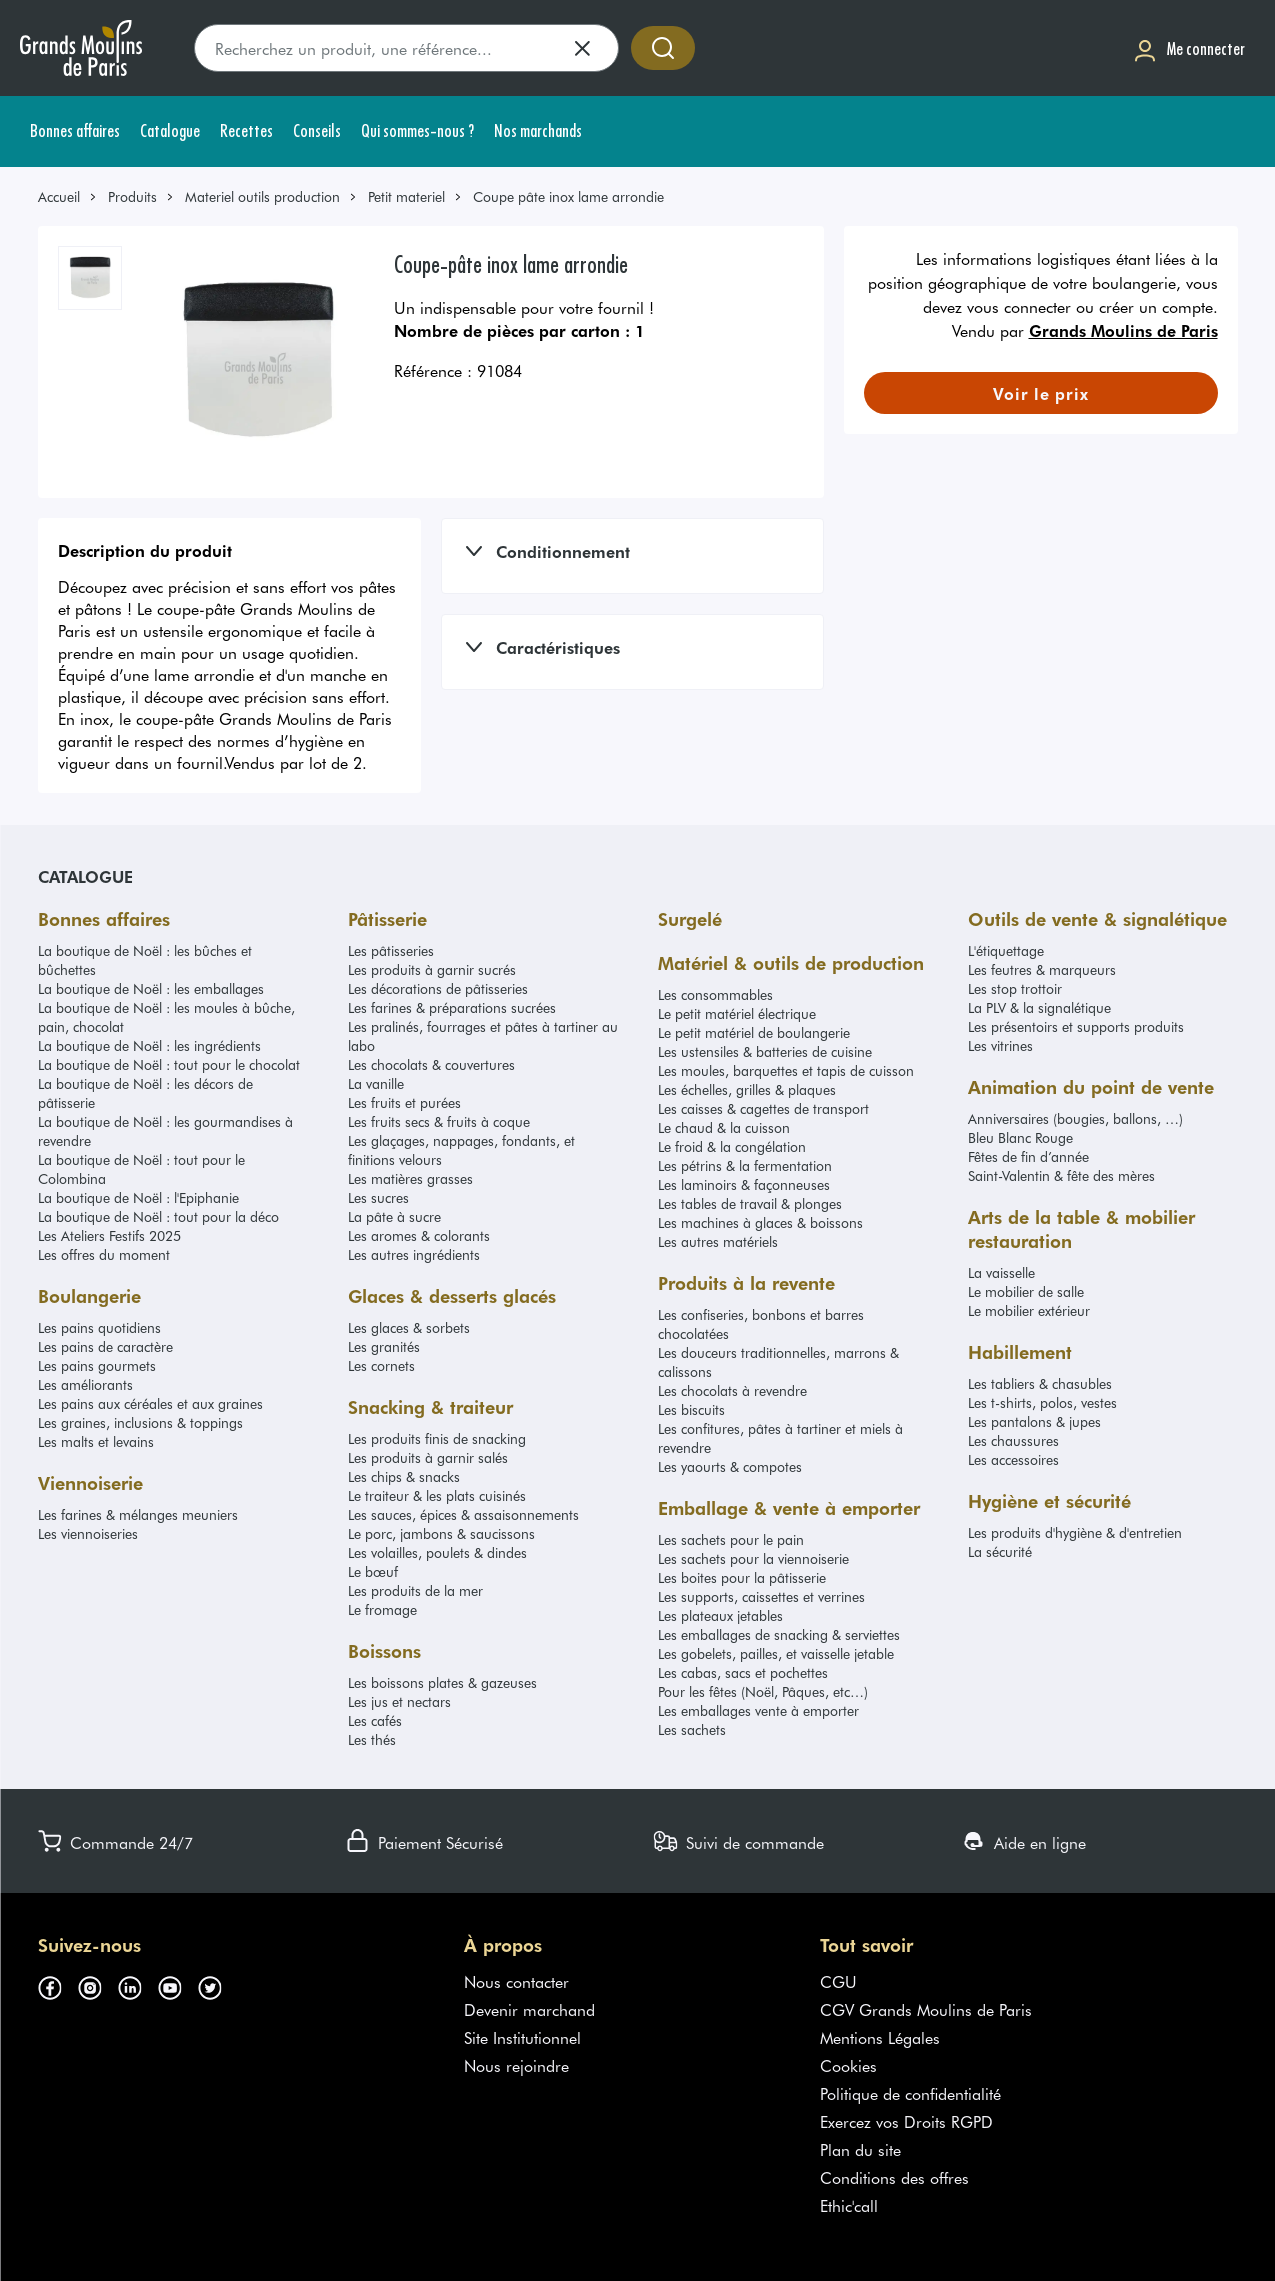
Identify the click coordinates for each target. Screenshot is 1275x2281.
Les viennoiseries (88, 1533)
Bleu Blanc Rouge (1020, 1137)
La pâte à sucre (394, 1216)
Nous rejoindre (516, 2065)
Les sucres (378, 1197)
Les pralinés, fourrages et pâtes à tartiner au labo (483, 1036)
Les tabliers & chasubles (1040, 1383)
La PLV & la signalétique (1039, 1007)
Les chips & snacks (404, 1476)
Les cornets (381, 1365)
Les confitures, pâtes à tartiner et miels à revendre (780, 1438)
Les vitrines (1000, 1045)
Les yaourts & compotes (730, 1466)
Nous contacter (516, 1981)
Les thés (372, 1739)
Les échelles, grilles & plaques (747, 1089)
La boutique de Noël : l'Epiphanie (138, 1197)
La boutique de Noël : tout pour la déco (158, 1216)
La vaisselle (1001, 1272)
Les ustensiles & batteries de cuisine (765, 1051)
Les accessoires (1013, 1459)
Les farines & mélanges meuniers (138, 1514)
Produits (132, 196)
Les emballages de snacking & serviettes (779, 1634)
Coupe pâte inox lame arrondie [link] (568, 196)
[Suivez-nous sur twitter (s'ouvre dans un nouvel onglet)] (218, 1985)
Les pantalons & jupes (1034, 1421)
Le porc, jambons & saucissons (441, 1533)
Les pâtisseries (391, 950)
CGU (838, 1981)
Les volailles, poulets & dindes (437, 1552)
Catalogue (85, 876)
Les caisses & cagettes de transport (763, 1108)
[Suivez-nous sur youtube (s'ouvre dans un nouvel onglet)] (178, 1985)
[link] (68, 196)
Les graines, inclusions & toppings (140, 1422)
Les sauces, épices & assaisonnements (463, 1514)
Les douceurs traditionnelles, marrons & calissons (778, 1362)
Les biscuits (691, 1409)
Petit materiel (406, 196)
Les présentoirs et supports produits (1076, 1026)
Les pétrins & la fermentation (745, 1165)
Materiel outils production (262, 196)
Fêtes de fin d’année (1028, 1156)
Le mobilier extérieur (1029, 1310)
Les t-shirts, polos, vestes (1042, 1402)
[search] (406, 48)
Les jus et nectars (399, 1701)
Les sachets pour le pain (731, 1539)
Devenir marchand (529, 2009)
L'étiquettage (1006, 950)
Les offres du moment (104, 1254)
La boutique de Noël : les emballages (151, 988)
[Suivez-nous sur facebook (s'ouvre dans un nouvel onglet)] (58, 1985)
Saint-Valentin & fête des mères (1061, 1175)
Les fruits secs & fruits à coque (439, 1121)
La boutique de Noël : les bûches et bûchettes (145, 960)
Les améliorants (85, 1384)
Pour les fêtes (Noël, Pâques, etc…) (763, 1691)
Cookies (848, 2065)
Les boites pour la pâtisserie (742, 1577)
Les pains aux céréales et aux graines (150, 1403)
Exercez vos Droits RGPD (906, 2121)
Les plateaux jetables (720, 1615)
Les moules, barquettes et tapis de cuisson (786, 1070)
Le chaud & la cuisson (724, 1127)
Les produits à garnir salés (428, 1457)
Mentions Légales (880, 2037)
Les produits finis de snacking (437, 1438)
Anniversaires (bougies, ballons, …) (1075, 1118)
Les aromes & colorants (419, 1235)
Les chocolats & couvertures (431, 1064)
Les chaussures (1013, 1440)
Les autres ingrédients (414, 1254)
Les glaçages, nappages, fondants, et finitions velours (461, 1150)
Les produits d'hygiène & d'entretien (1075, 1532)
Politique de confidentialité (910, 2093)
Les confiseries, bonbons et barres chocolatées (761, 1324)
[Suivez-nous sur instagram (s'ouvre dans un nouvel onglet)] (98, 1985)
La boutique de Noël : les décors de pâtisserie (145, 1093)
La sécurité (1000, 1551)
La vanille (376, 1083)
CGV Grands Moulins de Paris (926, 2009)
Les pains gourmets (97, 1365)
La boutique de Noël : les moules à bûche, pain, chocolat (166, 1017)
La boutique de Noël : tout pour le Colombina (141, 1169)
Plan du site (860, 2149)
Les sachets (692, 1729)
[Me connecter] (1189, 48)
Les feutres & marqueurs (1042, 969)
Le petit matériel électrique (737, 1013)
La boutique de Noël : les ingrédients (149, 1045)
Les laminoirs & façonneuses (744, 1184)
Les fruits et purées (404, 1102)
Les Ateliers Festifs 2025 (109, 1235)
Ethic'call (849, 2205)
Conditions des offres (894, 2177)
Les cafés (375, 1720)
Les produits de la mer (415, 1590)
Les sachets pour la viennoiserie (753, 1558)
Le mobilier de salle (1026, 1291)
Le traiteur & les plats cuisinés (437, 1495)
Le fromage (382, 1609)
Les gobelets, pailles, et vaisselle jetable (776, 1653)
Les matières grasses (410, 1178)
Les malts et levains (96, 1441)
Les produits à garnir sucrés (432, 969)
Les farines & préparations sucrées (452, 1007)
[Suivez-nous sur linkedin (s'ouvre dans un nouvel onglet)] (138, 1985)
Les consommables (715, 994)
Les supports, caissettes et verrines (761, 1596)
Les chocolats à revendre (732, 1390)
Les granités (384, 1346)
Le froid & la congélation (732, 1146)
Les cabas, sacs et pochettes (743, 1672)
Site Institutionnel (522, 2037)
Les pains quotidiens (99, 1327)
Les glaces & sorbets (409, 1327)
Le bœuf (373, 1571)
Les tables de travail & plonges (750, 1203)
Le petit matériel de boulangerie (754, 1032)
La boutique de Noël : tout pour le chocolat (169, 1064)
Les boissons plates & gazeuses (442, 1682)
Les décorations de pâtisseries (438, 988)
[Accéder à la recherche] (663, 48)
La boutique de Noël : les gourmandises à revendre (165, 1131)
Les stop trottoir (1015, 988)
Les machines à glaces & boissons (760, 1222)
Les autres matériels (718, 1241)
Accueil (59, 196)
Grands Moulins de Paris (1123, 330)
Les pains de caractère (105, 1346)
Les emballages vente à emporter (758, 1710)
